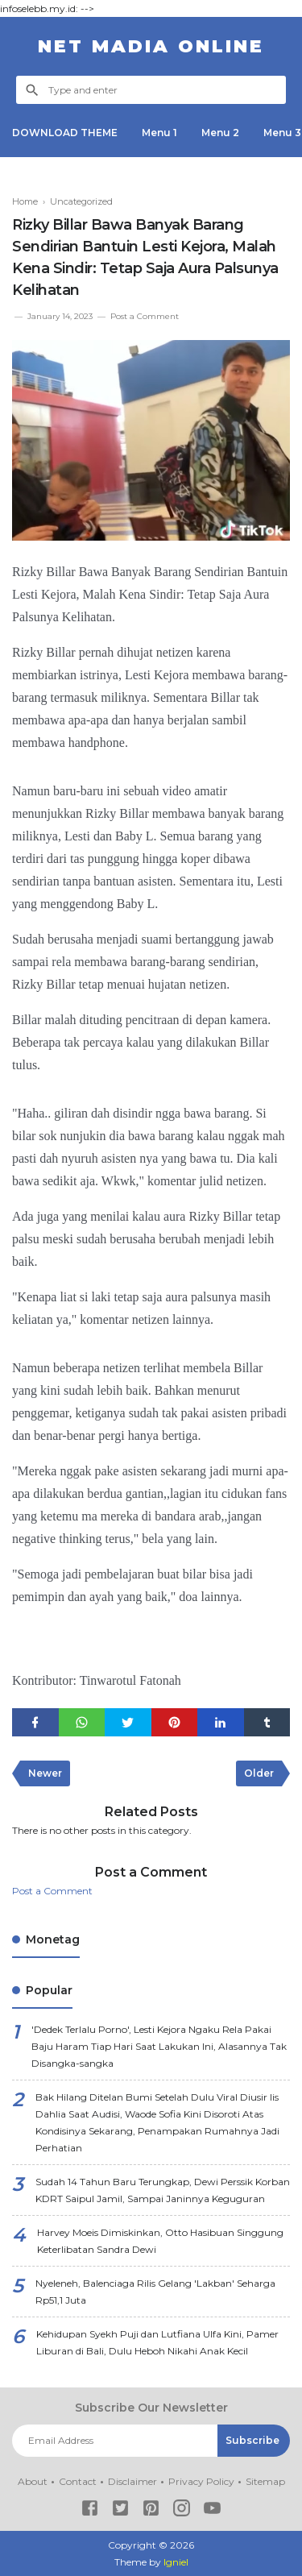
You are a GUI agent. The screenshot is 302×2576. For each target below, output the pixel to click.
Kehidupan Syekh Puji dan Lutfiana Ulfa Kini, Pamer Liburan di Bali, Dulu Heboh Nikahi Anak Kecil (157, 2342)
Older (259, 1773)
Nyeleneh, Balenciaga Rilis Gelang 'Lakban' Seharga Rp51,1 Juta (155, 2291)
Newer (45, 1773)
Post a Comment (144, 316)
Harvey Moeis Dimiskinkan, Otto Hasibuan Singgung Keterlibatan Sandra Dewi (160, 2240)
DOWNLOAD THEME (65, 133)
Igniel (175, 2562)
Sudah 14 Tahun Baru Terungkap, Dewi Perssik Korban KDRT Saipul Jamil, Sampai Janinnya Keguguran (162, 2190)
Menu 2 (220, 133)
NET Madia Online (151, 46)
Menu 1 (159, 133)
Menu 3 (282, 133)
